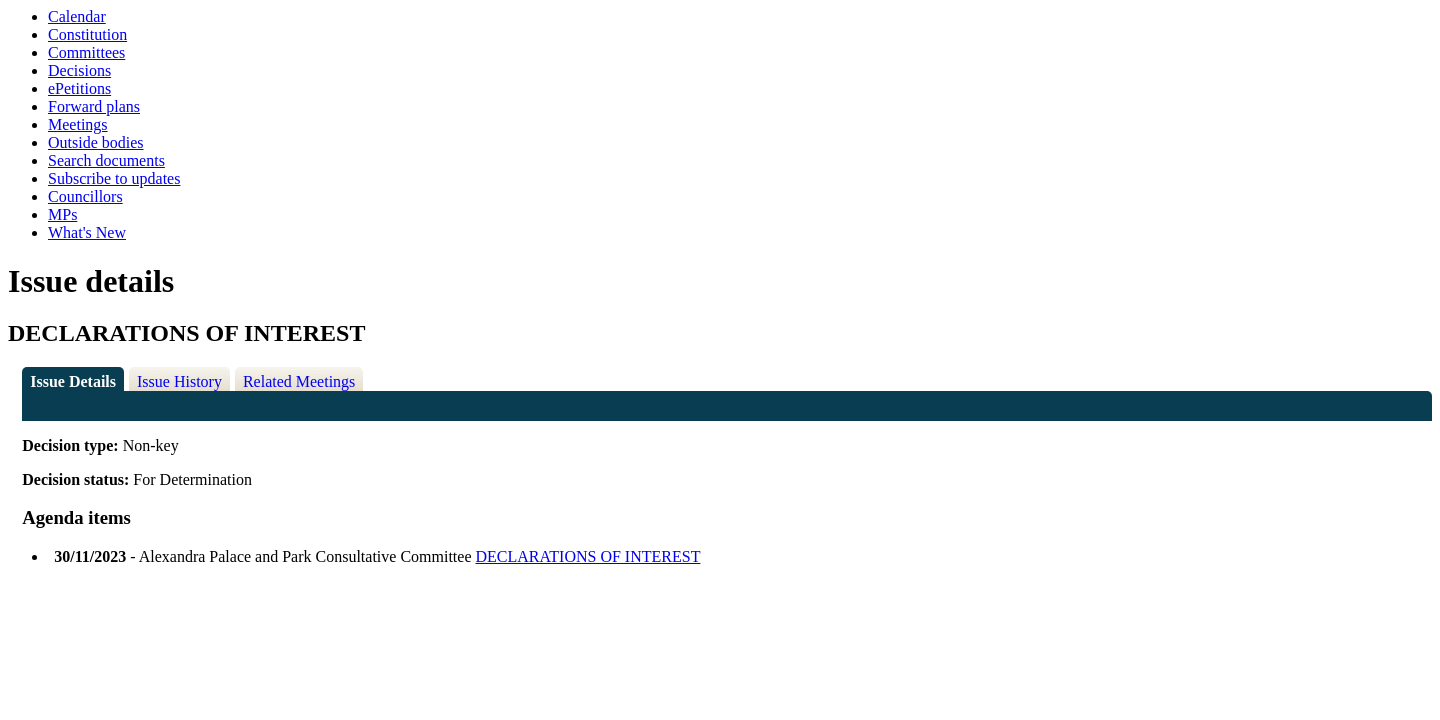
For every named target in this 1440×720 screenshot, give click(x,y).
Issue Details (73, 381)
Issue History (179, 381)
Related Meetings (299, 381)
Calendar (77, 16)
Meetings (78, 124)
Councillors (85, 196)
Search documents (106, 160)
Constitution (87, 34)
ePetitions (79, 88)
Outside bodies (96, 142)
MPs (62, 214)
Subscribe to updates (114, 178)
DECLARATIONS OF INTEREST (588, 556)
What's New (87, 232)
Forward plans (94, 106)
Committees (86, 52)
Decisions (79, 70)
